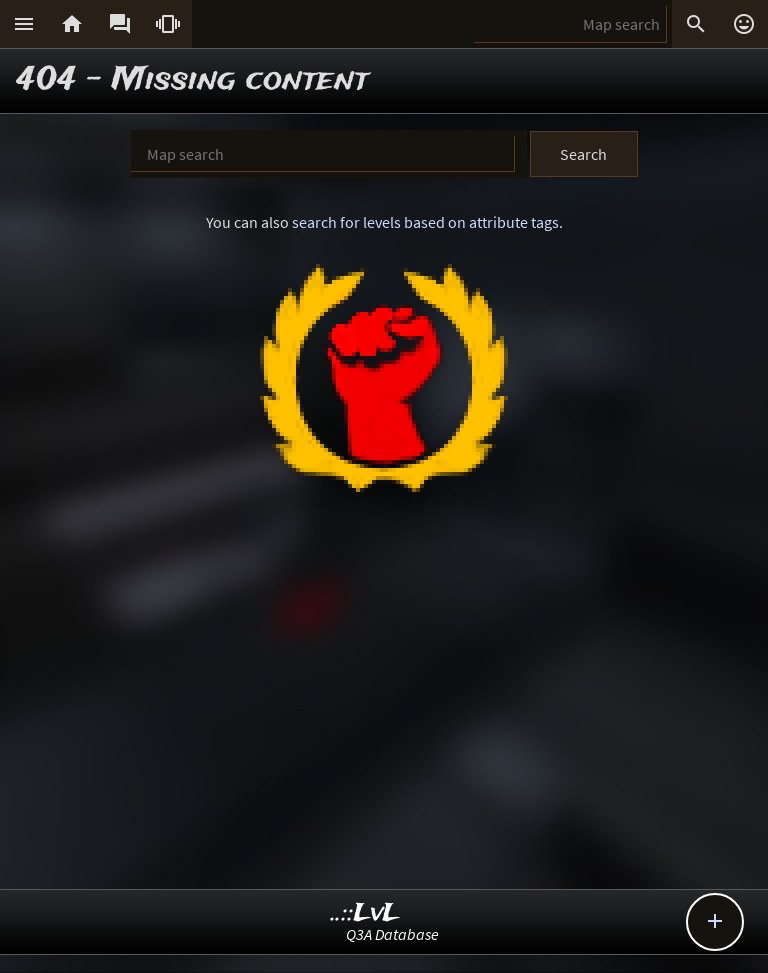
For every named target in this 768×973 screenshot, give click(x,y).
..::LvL (365, 913)
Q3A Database (392, 934)
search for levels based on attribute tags (425, 222)
